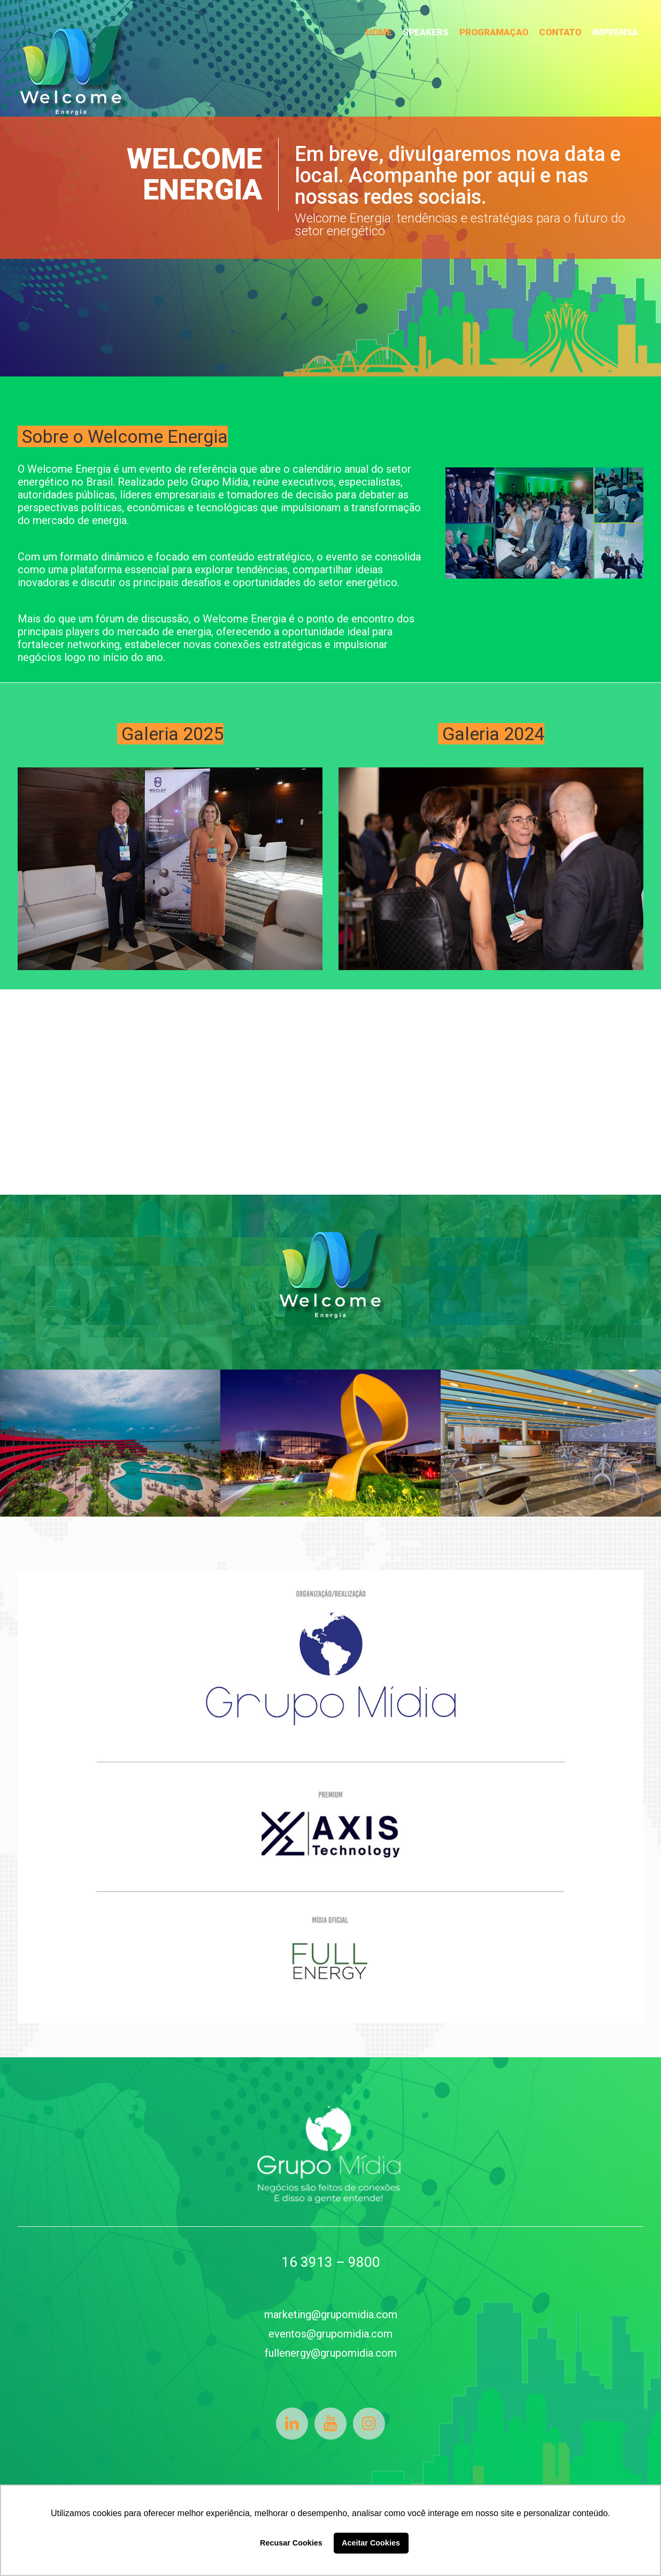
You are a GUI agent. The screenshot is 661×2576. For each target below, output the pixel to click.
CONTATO (560, 32)
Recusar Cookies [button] (291, 2543)
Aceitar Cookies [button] (371, 2543)
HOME (379, 32)
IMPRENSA (615, 32)
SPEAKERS (426, 32)
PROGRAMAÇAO (493, 32)
